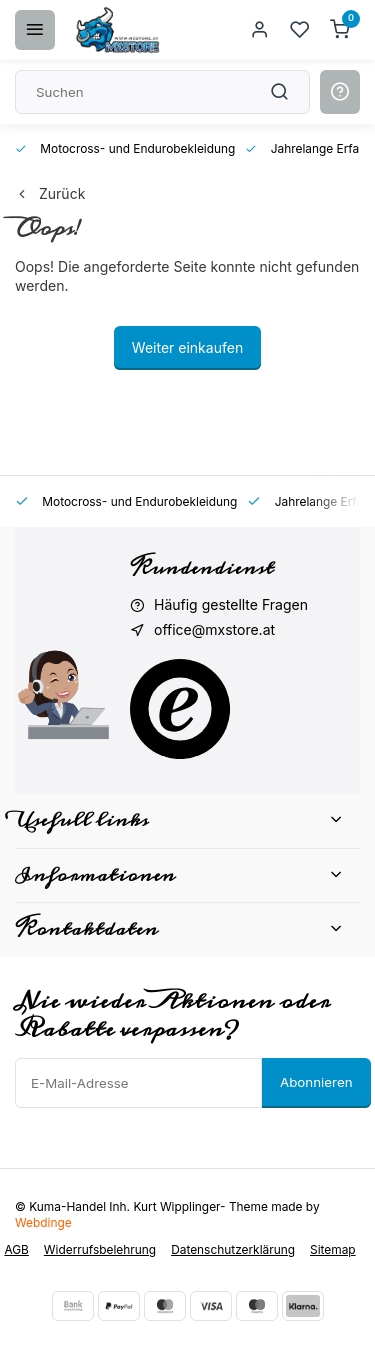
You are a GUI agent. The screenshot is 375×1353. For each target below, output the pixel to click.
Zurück (50, 193)
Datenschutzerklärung (233, 1249)
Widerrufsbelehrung (100, 1249)
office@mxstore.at (214, 629)
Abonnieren (316, 1082)
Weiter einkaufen (187, 347)
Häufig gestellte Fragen (231, 604)
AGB (16, 1249)
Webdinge (43, 1222)
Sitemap (333, 1249)
